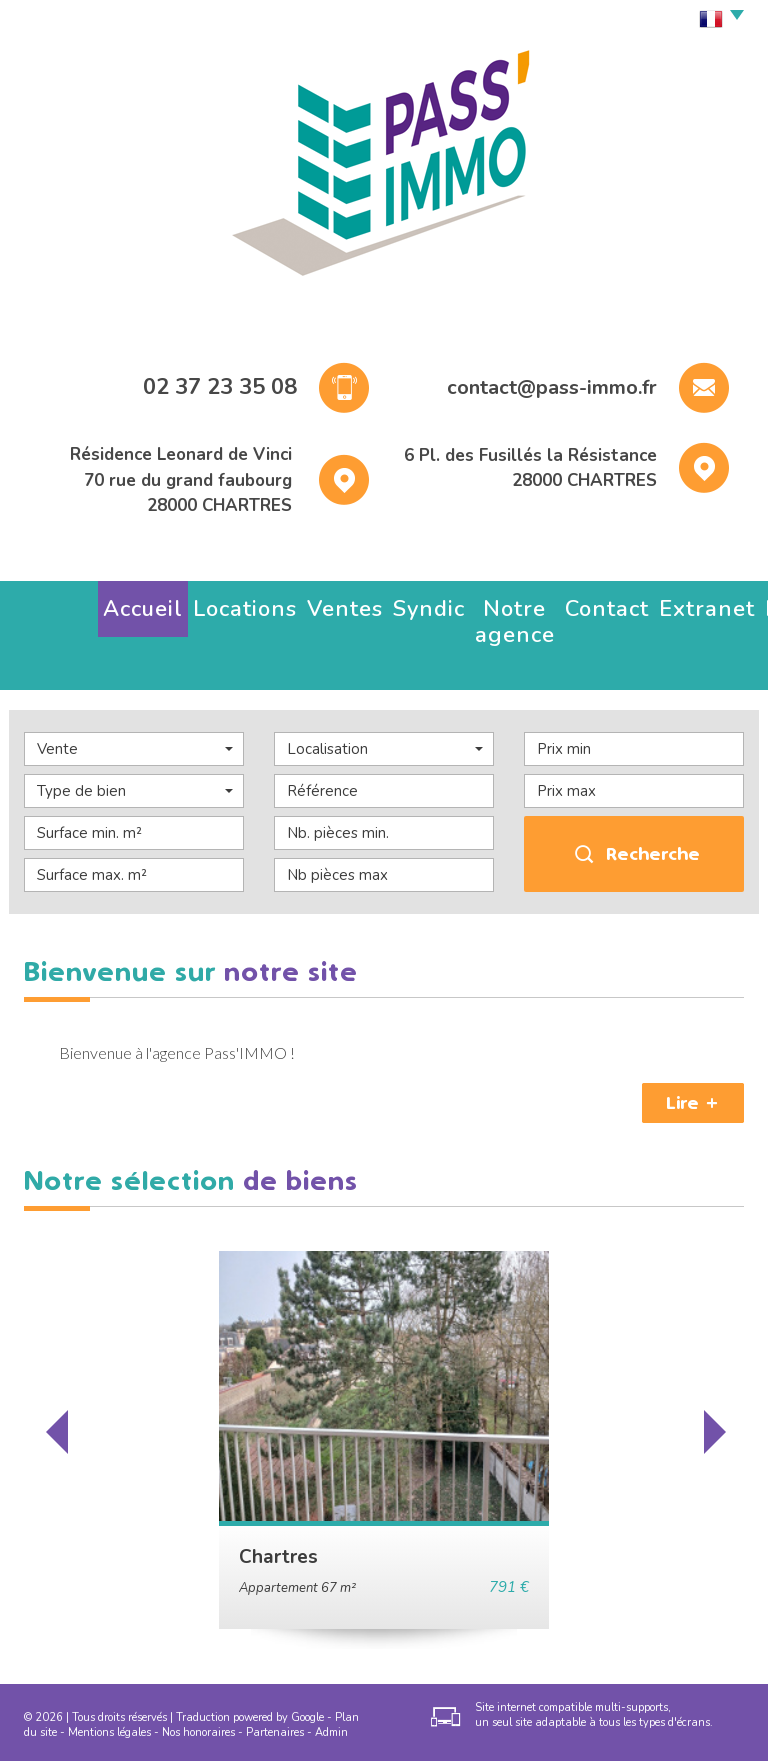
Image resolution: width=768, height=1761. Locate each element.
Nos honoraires (198, 1673)
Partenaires (275, 1673)
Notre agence (373, 603)
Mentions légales (109, 1673)
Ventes (229, 603)
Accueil (85, 603)
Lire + (693, 1044)
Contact (462, 603)
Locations (158, 603)
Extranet (533, 603)
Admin (331, 1673)
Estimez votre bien (642, 603)
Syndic (290, 603)
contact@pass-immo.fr (552, 387)
